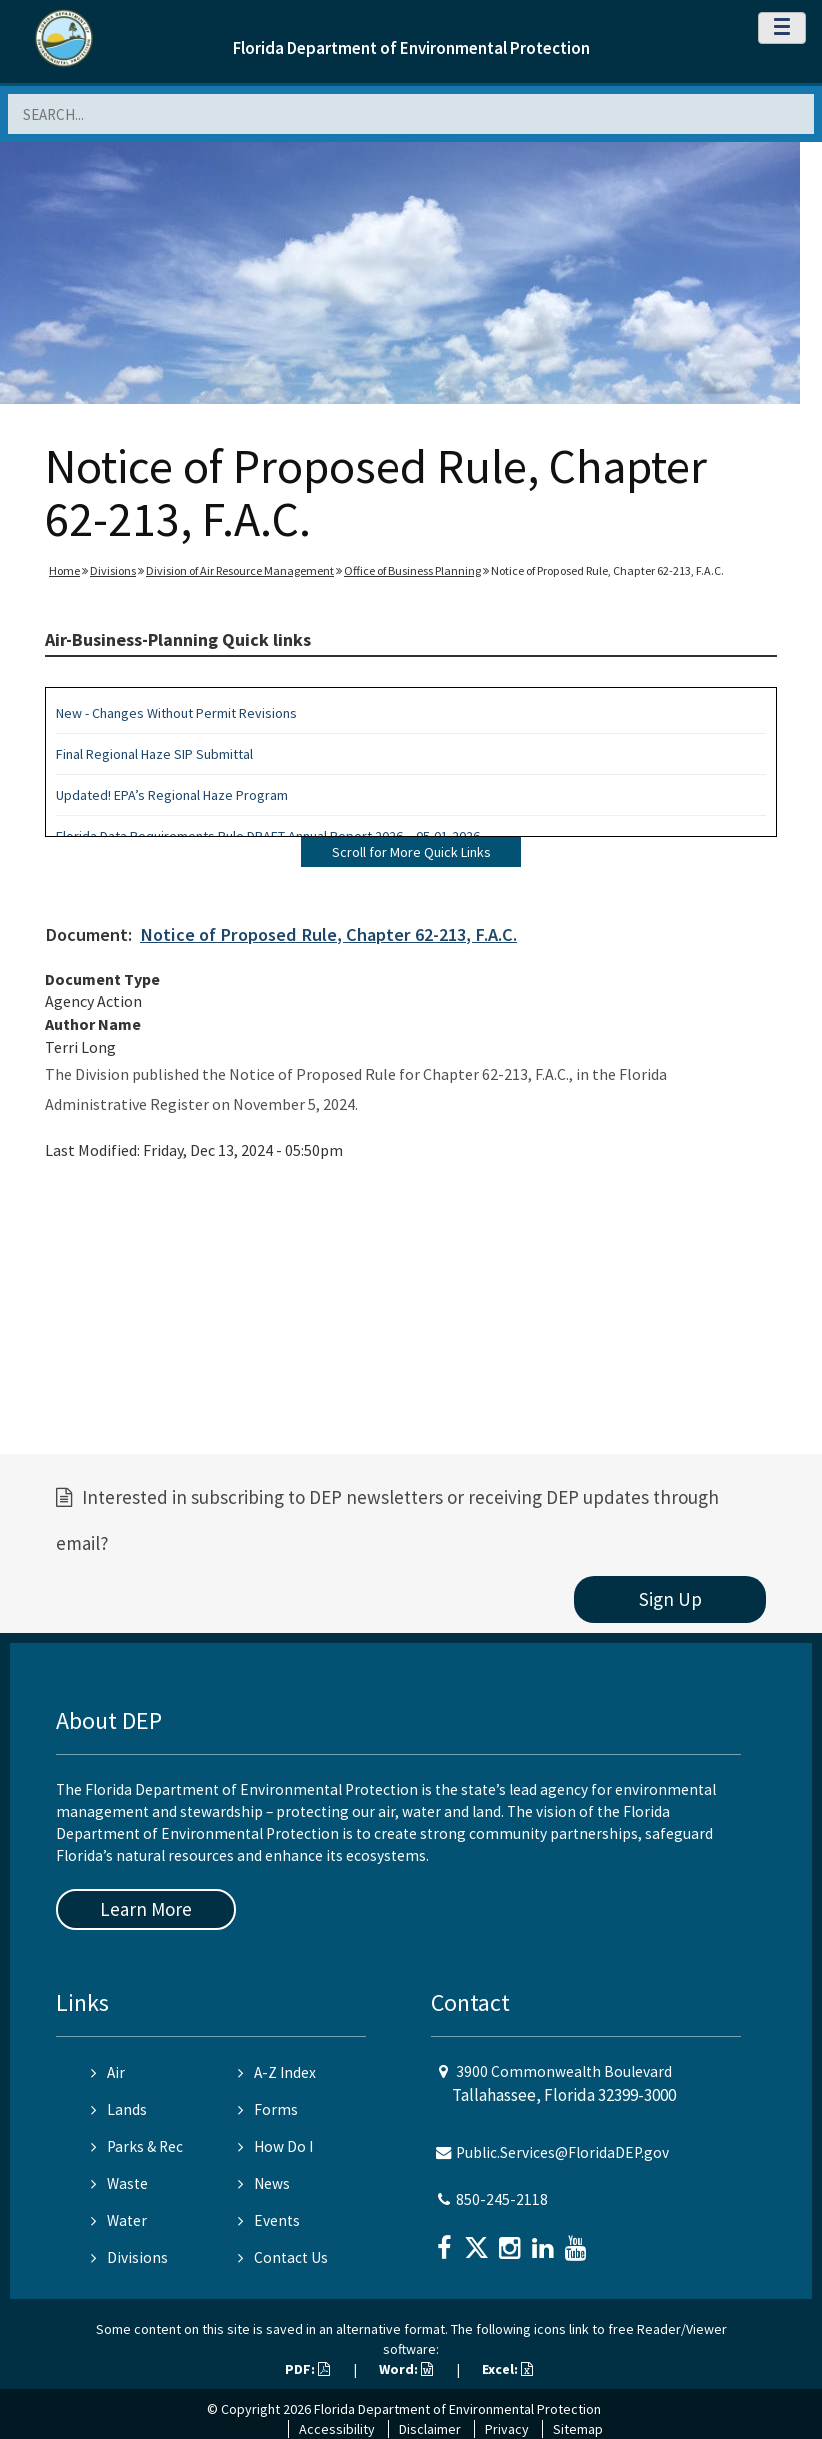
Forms (268, 2109)
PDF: (307, 2369)
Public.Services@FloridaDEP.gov (562, 2152)
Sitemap (578, 2429)
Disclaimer (430, 2429)
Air (108, 2072)
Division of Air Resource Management (240, 570)
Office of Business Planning (412, 570)
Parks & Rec (137, 2146)
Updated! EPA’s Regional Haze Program (172, 795)
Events (269, 2220)
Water (119, 2220)
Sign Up (670, 1599)
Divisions (113, 570)
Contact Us (283, 2257)
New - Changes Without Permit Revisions (176, 713)
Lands (119, 2109)
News (264, 2183)
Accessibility (337, 2429)
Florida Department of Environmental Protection (411, 48)
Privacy (507, 2429)
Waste (119, 2183)
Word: (406, 2369)
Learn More (146, 1909)
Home (64, 570)
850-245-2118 (502, 2199)
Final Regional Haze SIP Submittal (154, 754)
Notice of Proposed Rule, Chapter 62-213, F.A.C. (328, 934)
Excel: (507, 2369)
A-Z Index (277, 2072)
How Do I (275, 2146)
